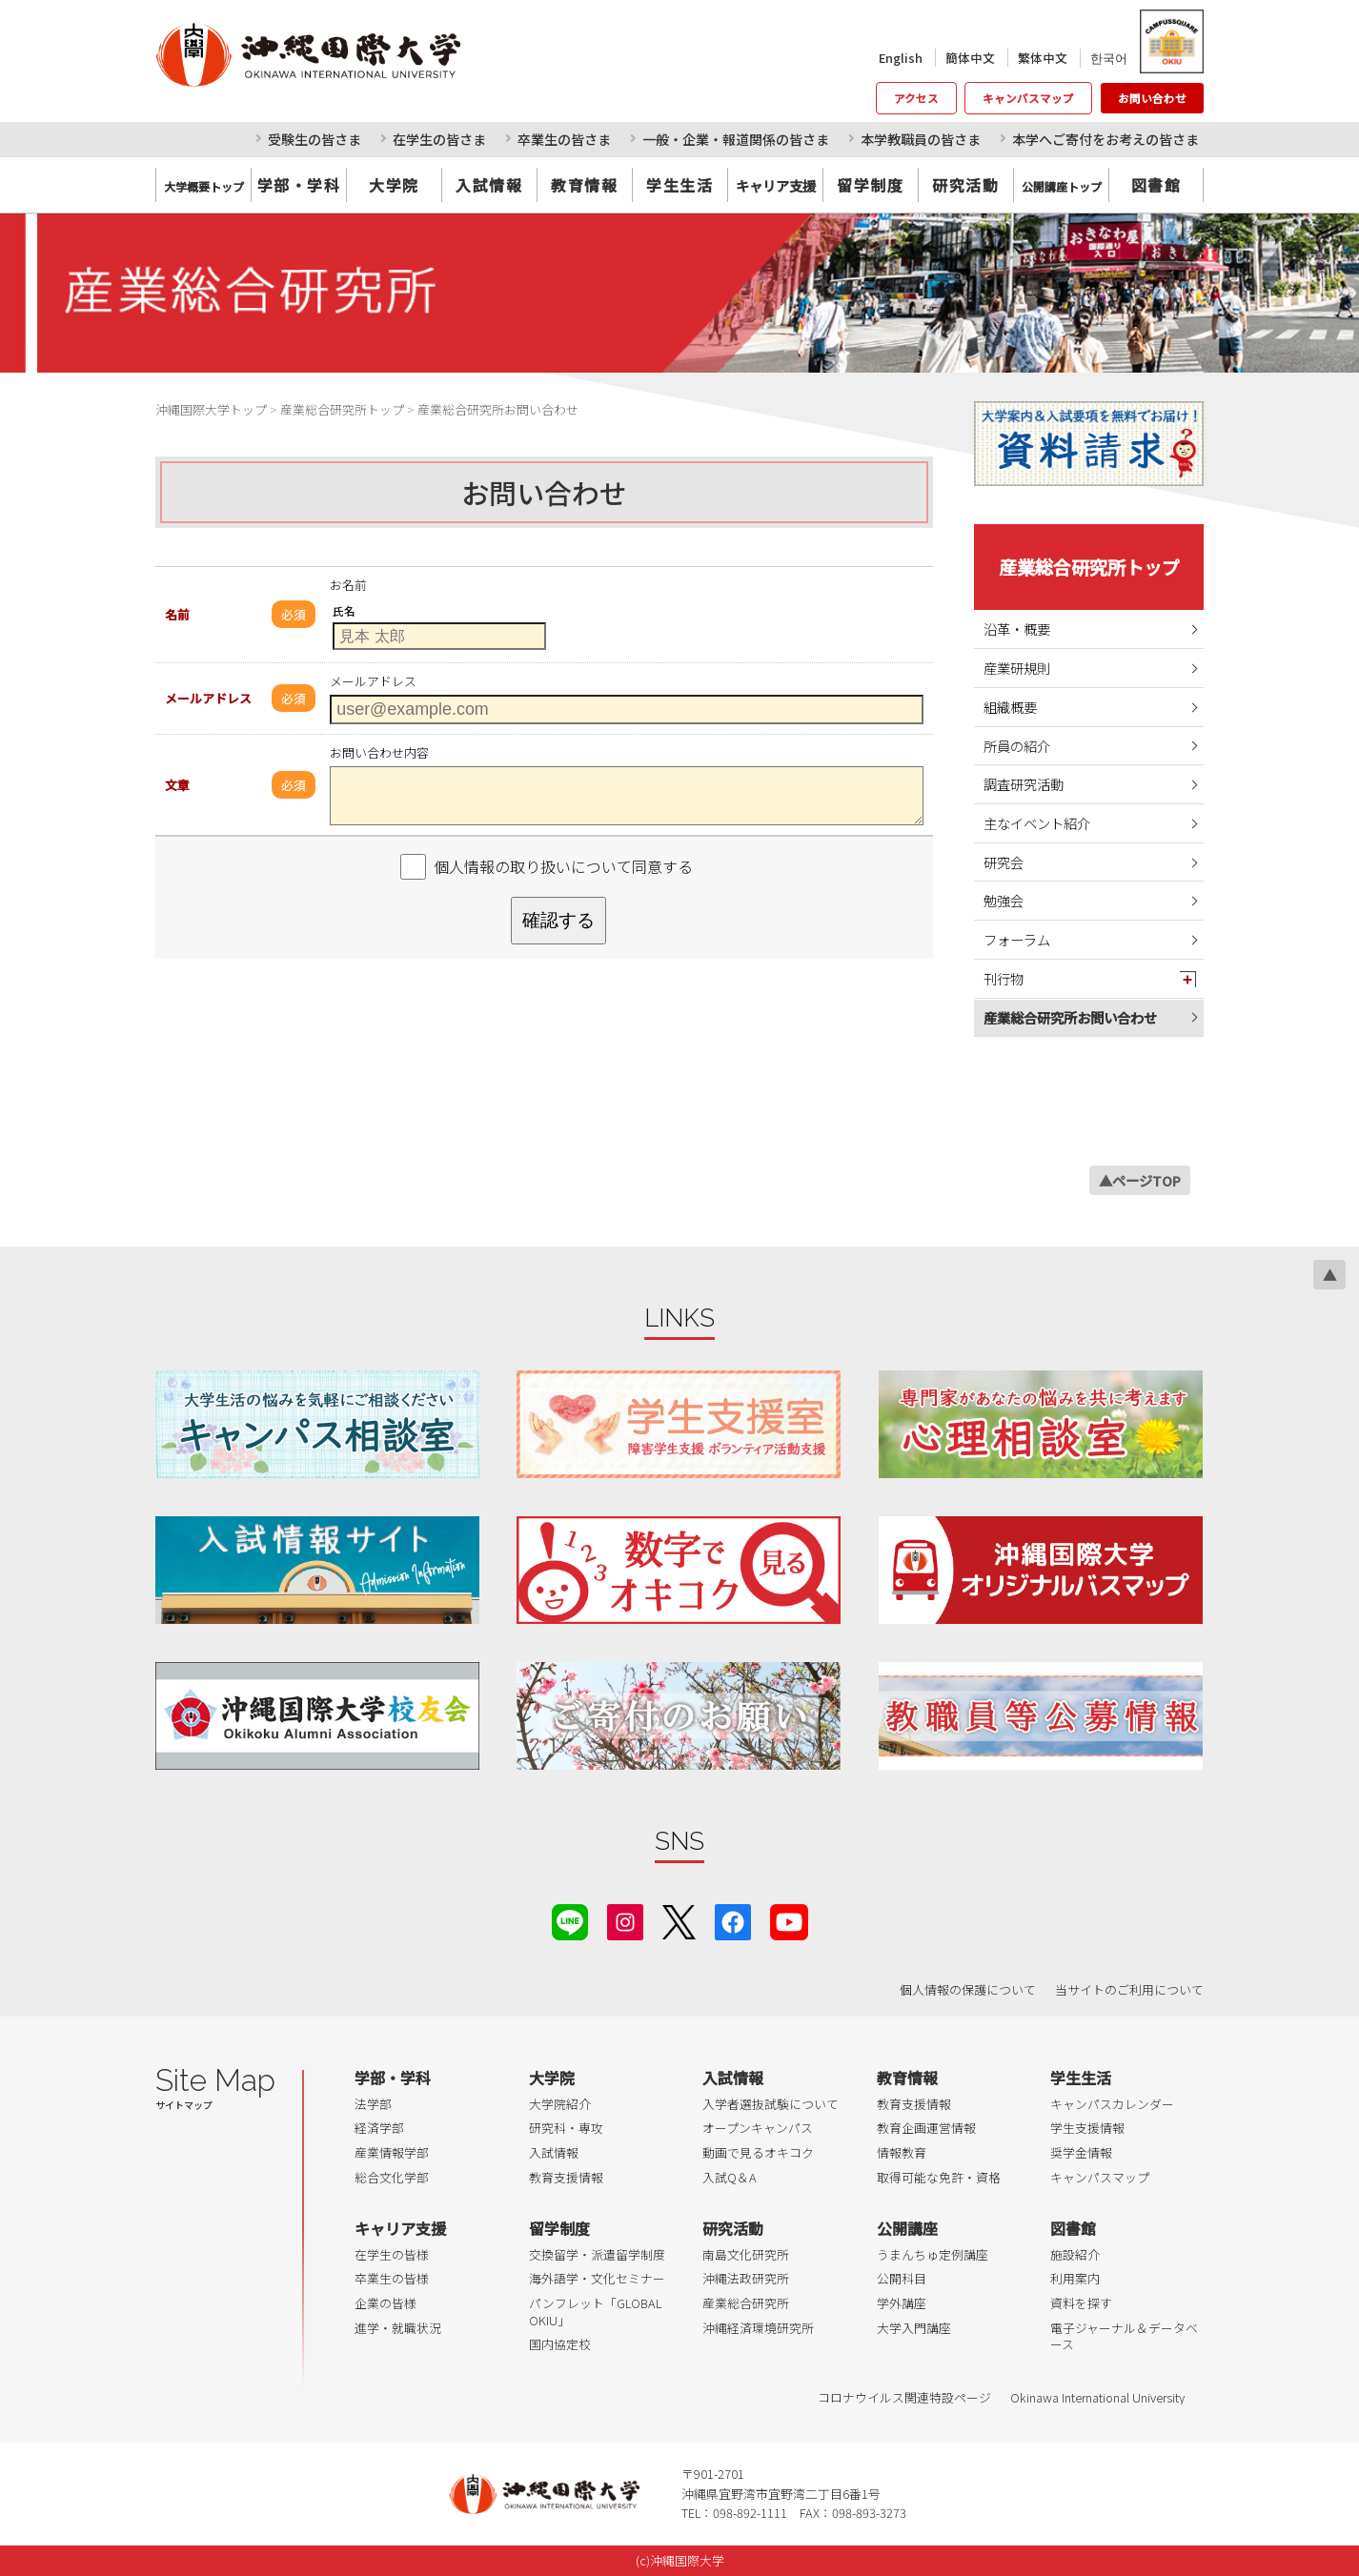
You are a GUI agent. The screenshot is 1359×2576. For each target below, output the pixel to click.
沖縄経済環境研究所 (758, 2328)
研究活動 (965, 184)
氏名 (344, 611)
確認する (558, 920)
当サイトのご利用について (1129, 1989)
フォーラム (1017, 939)
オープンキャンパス (757, 2128)
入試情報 (489, 184)
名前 (177, 614)
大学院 (394, 184)
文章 (177, 785)
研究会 (1004, 862)
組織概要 (1010, 707)
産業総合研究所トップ (1089, 567)
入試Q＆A (729, 2177)
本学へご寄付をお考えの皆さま (1105, 139)
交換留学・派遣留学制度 (597, 2254)
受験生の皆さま (314, 139)
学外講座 (901, 2303)
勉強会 (1004, 900)
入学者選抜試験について (770, 2104)
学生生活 (679, 184)
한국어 (1108, 58)
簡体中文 (970, 58)
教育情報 (584, 184)
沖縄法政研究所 (745, 2278)
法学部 (373, 2104)
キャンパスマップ (1028, 98)
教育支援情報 (566, 2177)
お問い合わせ (1152, 98)
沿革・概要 (1017, 629)
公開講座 (907, 2228)
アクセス (916, 98)
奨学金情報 (1081, 2152)
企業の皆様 (385, 2303)
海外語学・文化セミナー (597, 2278)
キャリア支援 (400, 2228)
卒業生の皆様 (392, 2278)
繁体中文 (1042, 58)
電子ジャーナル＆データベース (1124, 2336)
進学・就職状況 (398, 2328)
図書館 (1156, 184)
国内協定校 (560, 2344)
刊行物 (1004, 978)
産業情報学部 (392, 2152)
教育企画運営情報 (926, 2128)
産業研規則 (1017, 668)
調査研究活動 (1024, 784)
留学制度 (870, 184)
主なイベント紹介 (1037, 823)
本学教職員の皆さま (921, 139)
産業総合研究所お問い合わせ (1070, 1017)
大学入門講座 (914, 2328)
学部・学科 (299, 184)
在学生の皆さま (439, 139)
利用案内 (1075, 2278)
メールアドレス (208, 698)
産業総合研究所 (745, 2303)
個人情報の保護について (968, 1989)
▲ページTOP (1140, 1180)
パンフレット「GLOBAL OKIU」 (595, 2311)
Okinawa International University (1097, 2397)
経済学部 (379, 2128)
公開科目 (901, 2278)
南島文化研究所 (745, 2254)
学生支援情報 (1087, 2128)
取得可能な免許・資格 (939, 2177)
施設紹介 (1075, 2254)
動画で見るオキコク (758, 2152)
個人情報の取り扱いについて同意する (563, 866)
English (901, 58)
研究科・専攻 (566, 2128)
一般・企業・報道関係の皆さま (735, 139)
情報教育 (901, 2152)
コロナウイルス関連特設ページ (904, 2397)
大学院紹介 (560, 2104)
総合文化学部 (392, 2177)
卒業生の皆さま (564, 139)
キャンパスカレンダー (1112, 2104)
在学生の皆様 (392, 2254)
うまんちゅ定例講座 (932, 2254)
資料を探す (1081, 2303)
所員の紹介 (1017, 746)
